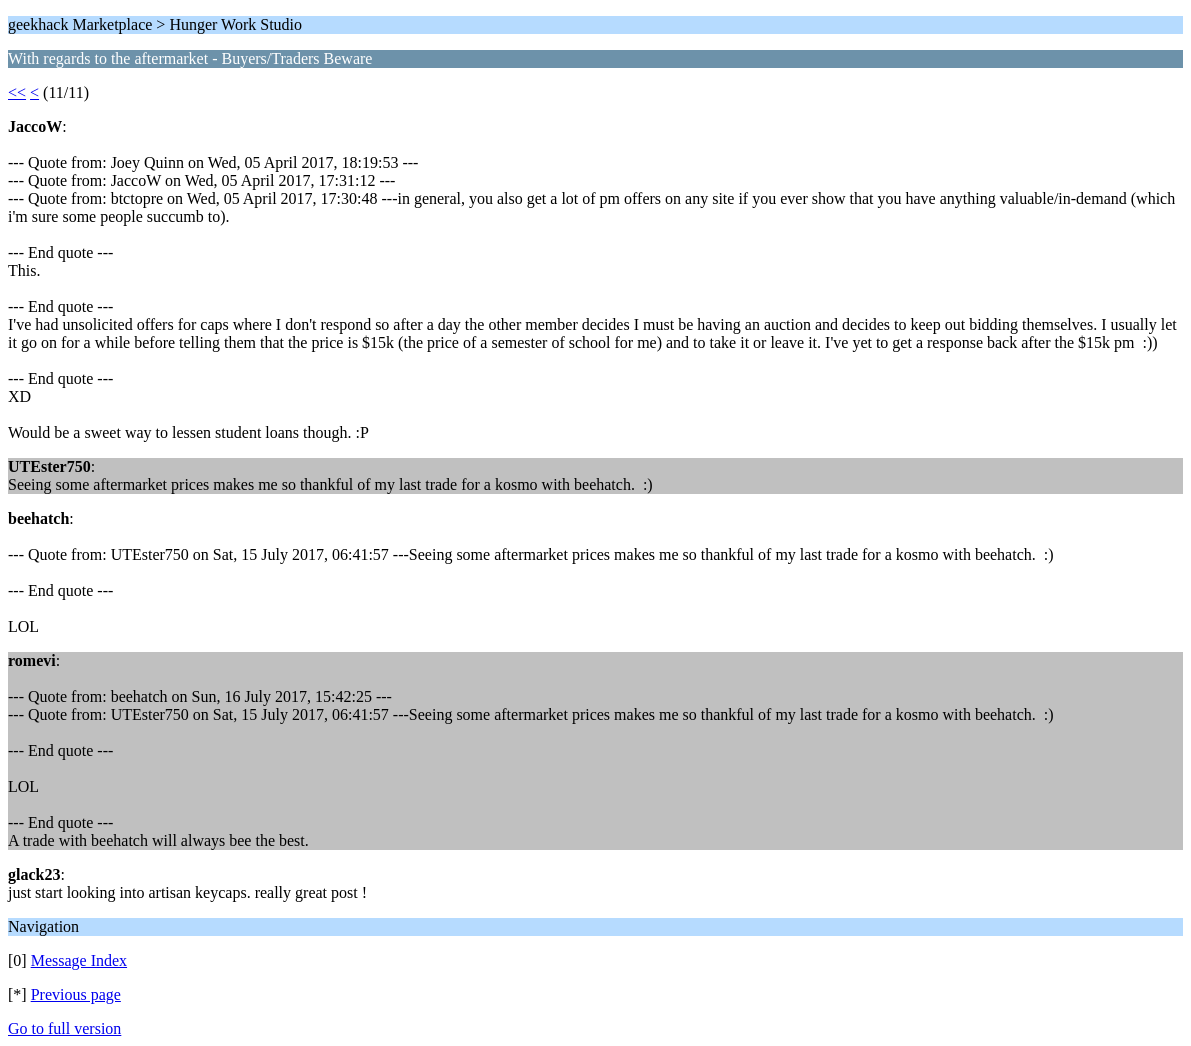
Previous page (76, 994)
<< (17, 92)
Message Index (79, 960)
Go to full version (64, 1028)
